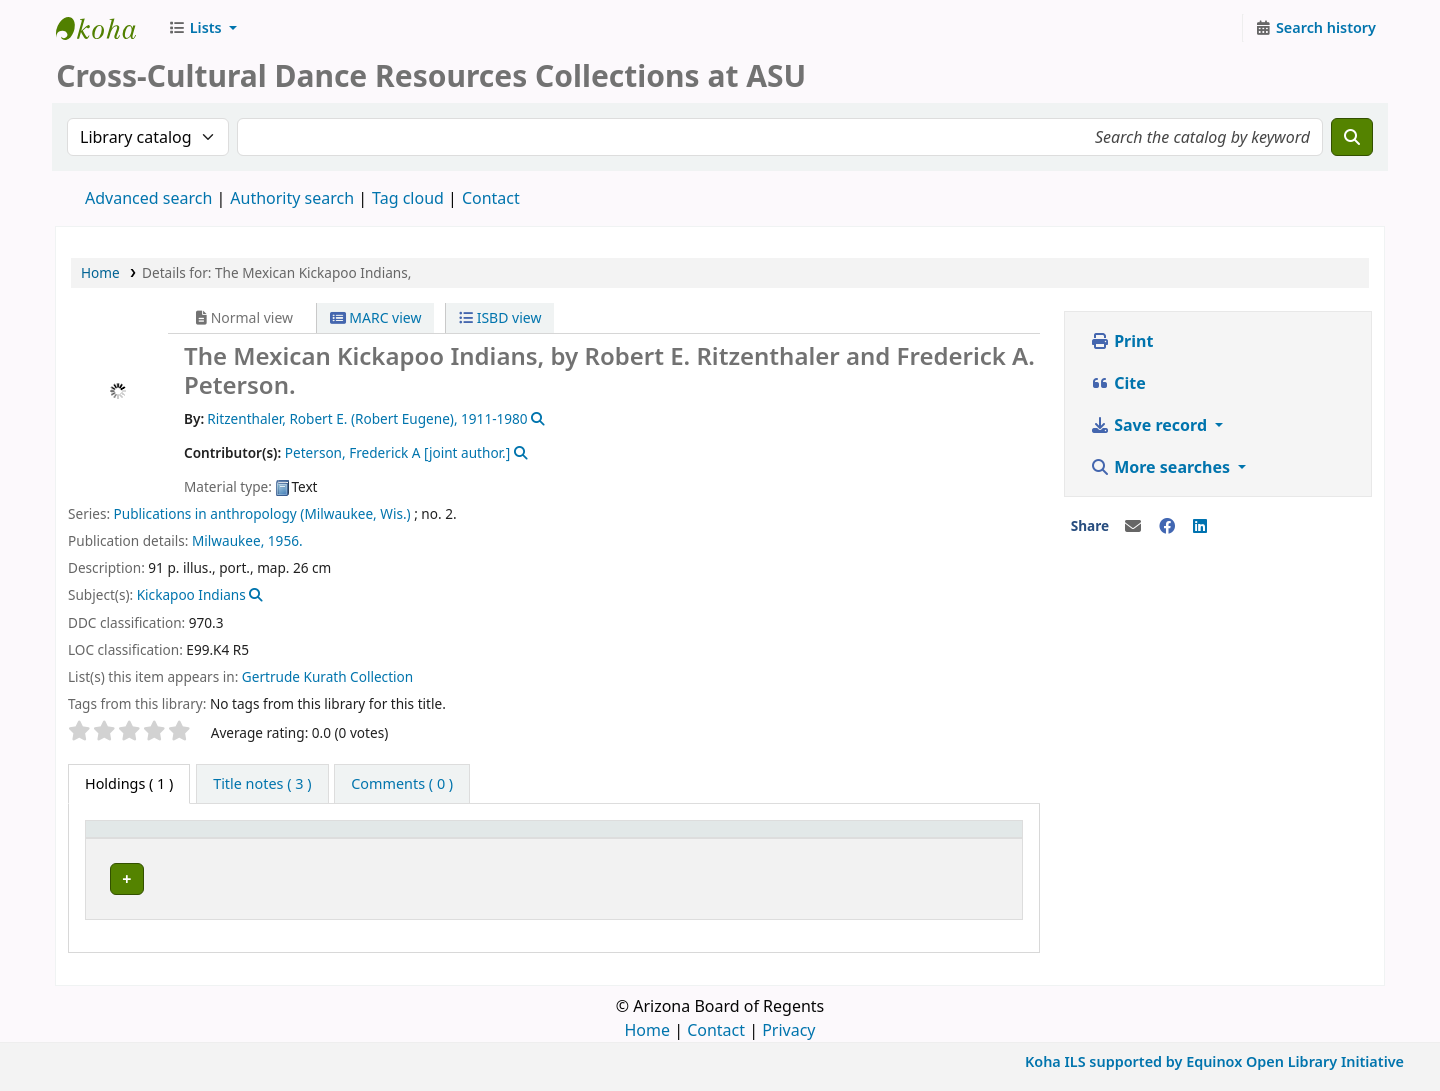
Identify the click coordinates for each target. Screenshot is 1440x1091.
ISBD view (500, 317)
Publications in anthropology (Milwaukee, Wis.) (262, 513)
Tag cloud (408, 198)
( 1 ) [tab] (129, 783)
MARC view (376, 317)
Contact (716, 1024)
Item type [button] (129, 838)
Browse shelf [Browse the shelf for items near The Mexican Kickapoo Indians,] (863, 875)
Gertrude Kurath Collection (327, 676)
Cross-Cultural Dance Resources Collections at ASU (443, 875)
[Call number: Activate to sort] (829, 838)
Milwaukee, (228, 540)
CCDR (106, 28)
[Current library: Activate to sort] (445, 838)
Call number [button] (789, 838)
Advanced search (148, 198)
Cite (1118, 383)
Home (100, 272)
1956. (285, 540)
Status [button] (953, 838)
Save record (1150, 425)
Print (1121, 341)
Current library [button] (326, 838)
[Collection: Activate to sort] (682, 838)
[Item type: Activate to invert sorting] (175, 838)
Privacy (788, 1024)
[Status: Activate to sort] (971, 838)
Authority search (292, 198)
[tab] (262, 784)
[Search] (1352, 137)
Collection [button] (670, 838)
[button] (202, 28)
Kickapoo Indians (191, 594)
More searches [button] (1162, 467)
